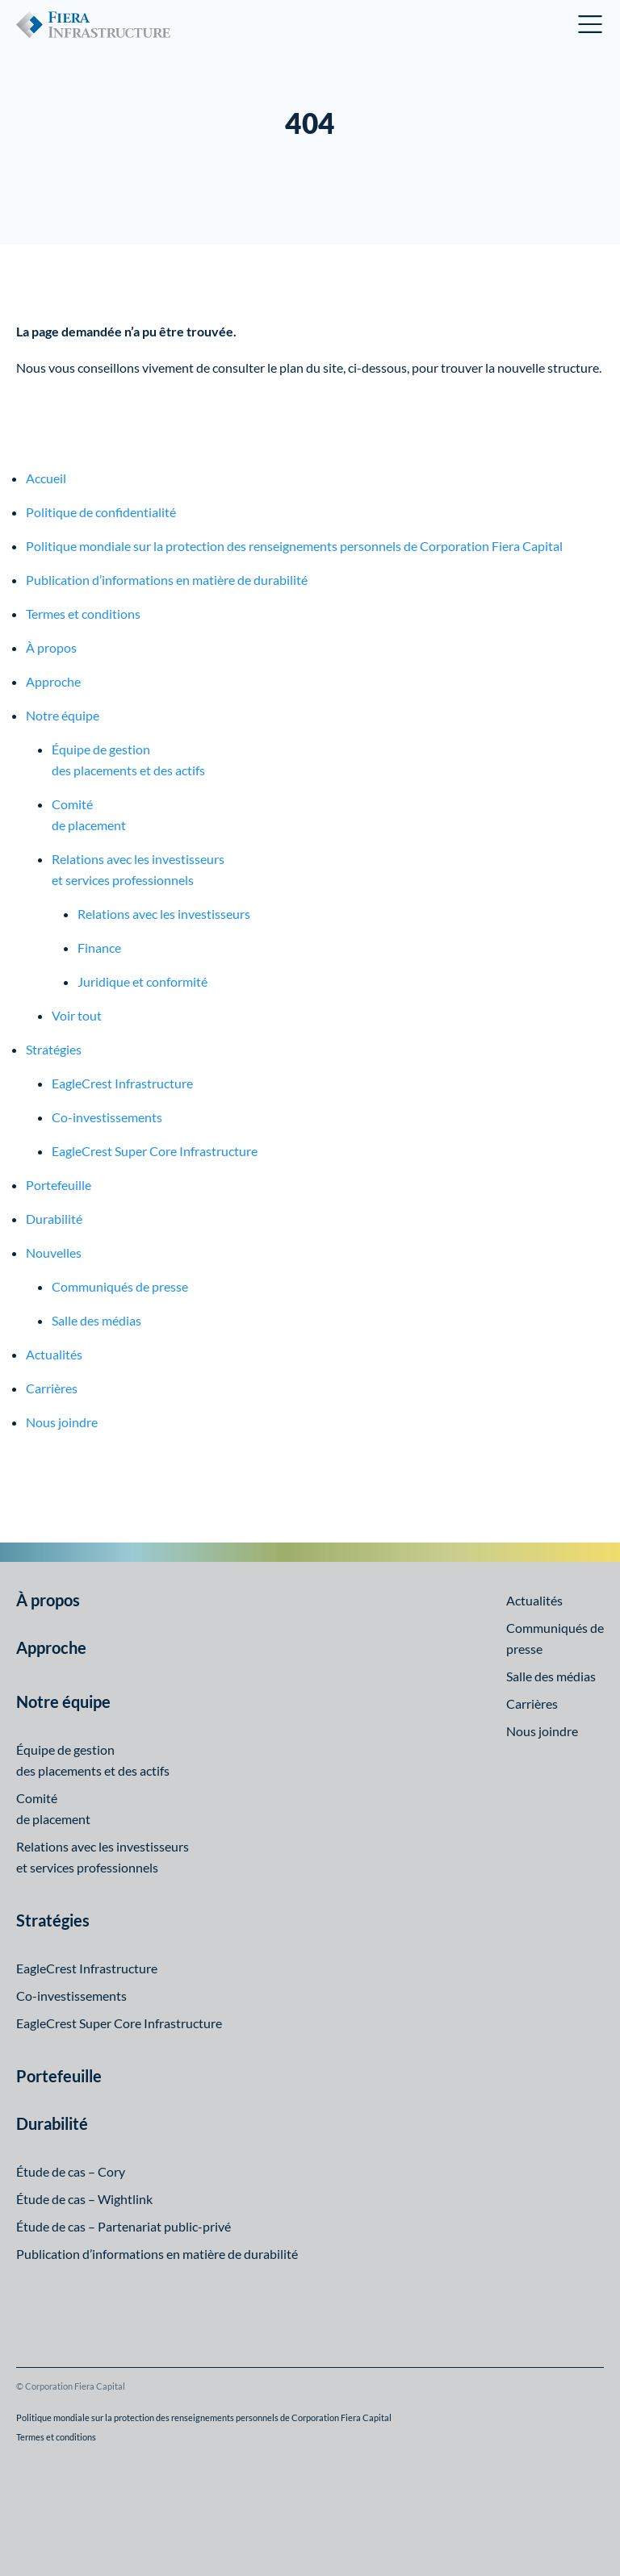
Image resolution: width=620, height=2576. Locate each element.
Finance (99, 947)
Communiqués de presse (120, 1286)
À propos (51, 647)
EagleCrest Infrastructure (122, 1083)
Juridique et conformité (142, 981)
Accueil (46, 478)
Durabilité (54, 1218)
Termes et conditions (83, 613)
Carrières (52, 1388)
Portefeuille (58, 1184)
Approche (53, 681)
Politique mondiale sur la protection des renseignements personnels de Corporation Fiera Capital (294, 545)
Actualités (54, 1354)
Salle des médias (96, 1320)
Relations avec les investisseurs (164, 913)
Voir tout (77, 1015)
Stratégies (54, 1049)
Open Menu (591, 24)
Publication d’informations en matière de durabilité (167, 579)
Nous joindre (62, 1422)
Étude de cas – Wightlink (84, 2199)
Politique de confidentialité (101, 512)
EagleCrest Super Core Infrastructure (155, 1151)
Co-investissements (107, 1117)
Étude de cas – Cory (70, 2171)
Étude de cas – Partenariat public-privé (123, 2226)
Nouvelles (54, 1252)
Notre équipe (62, 715)
